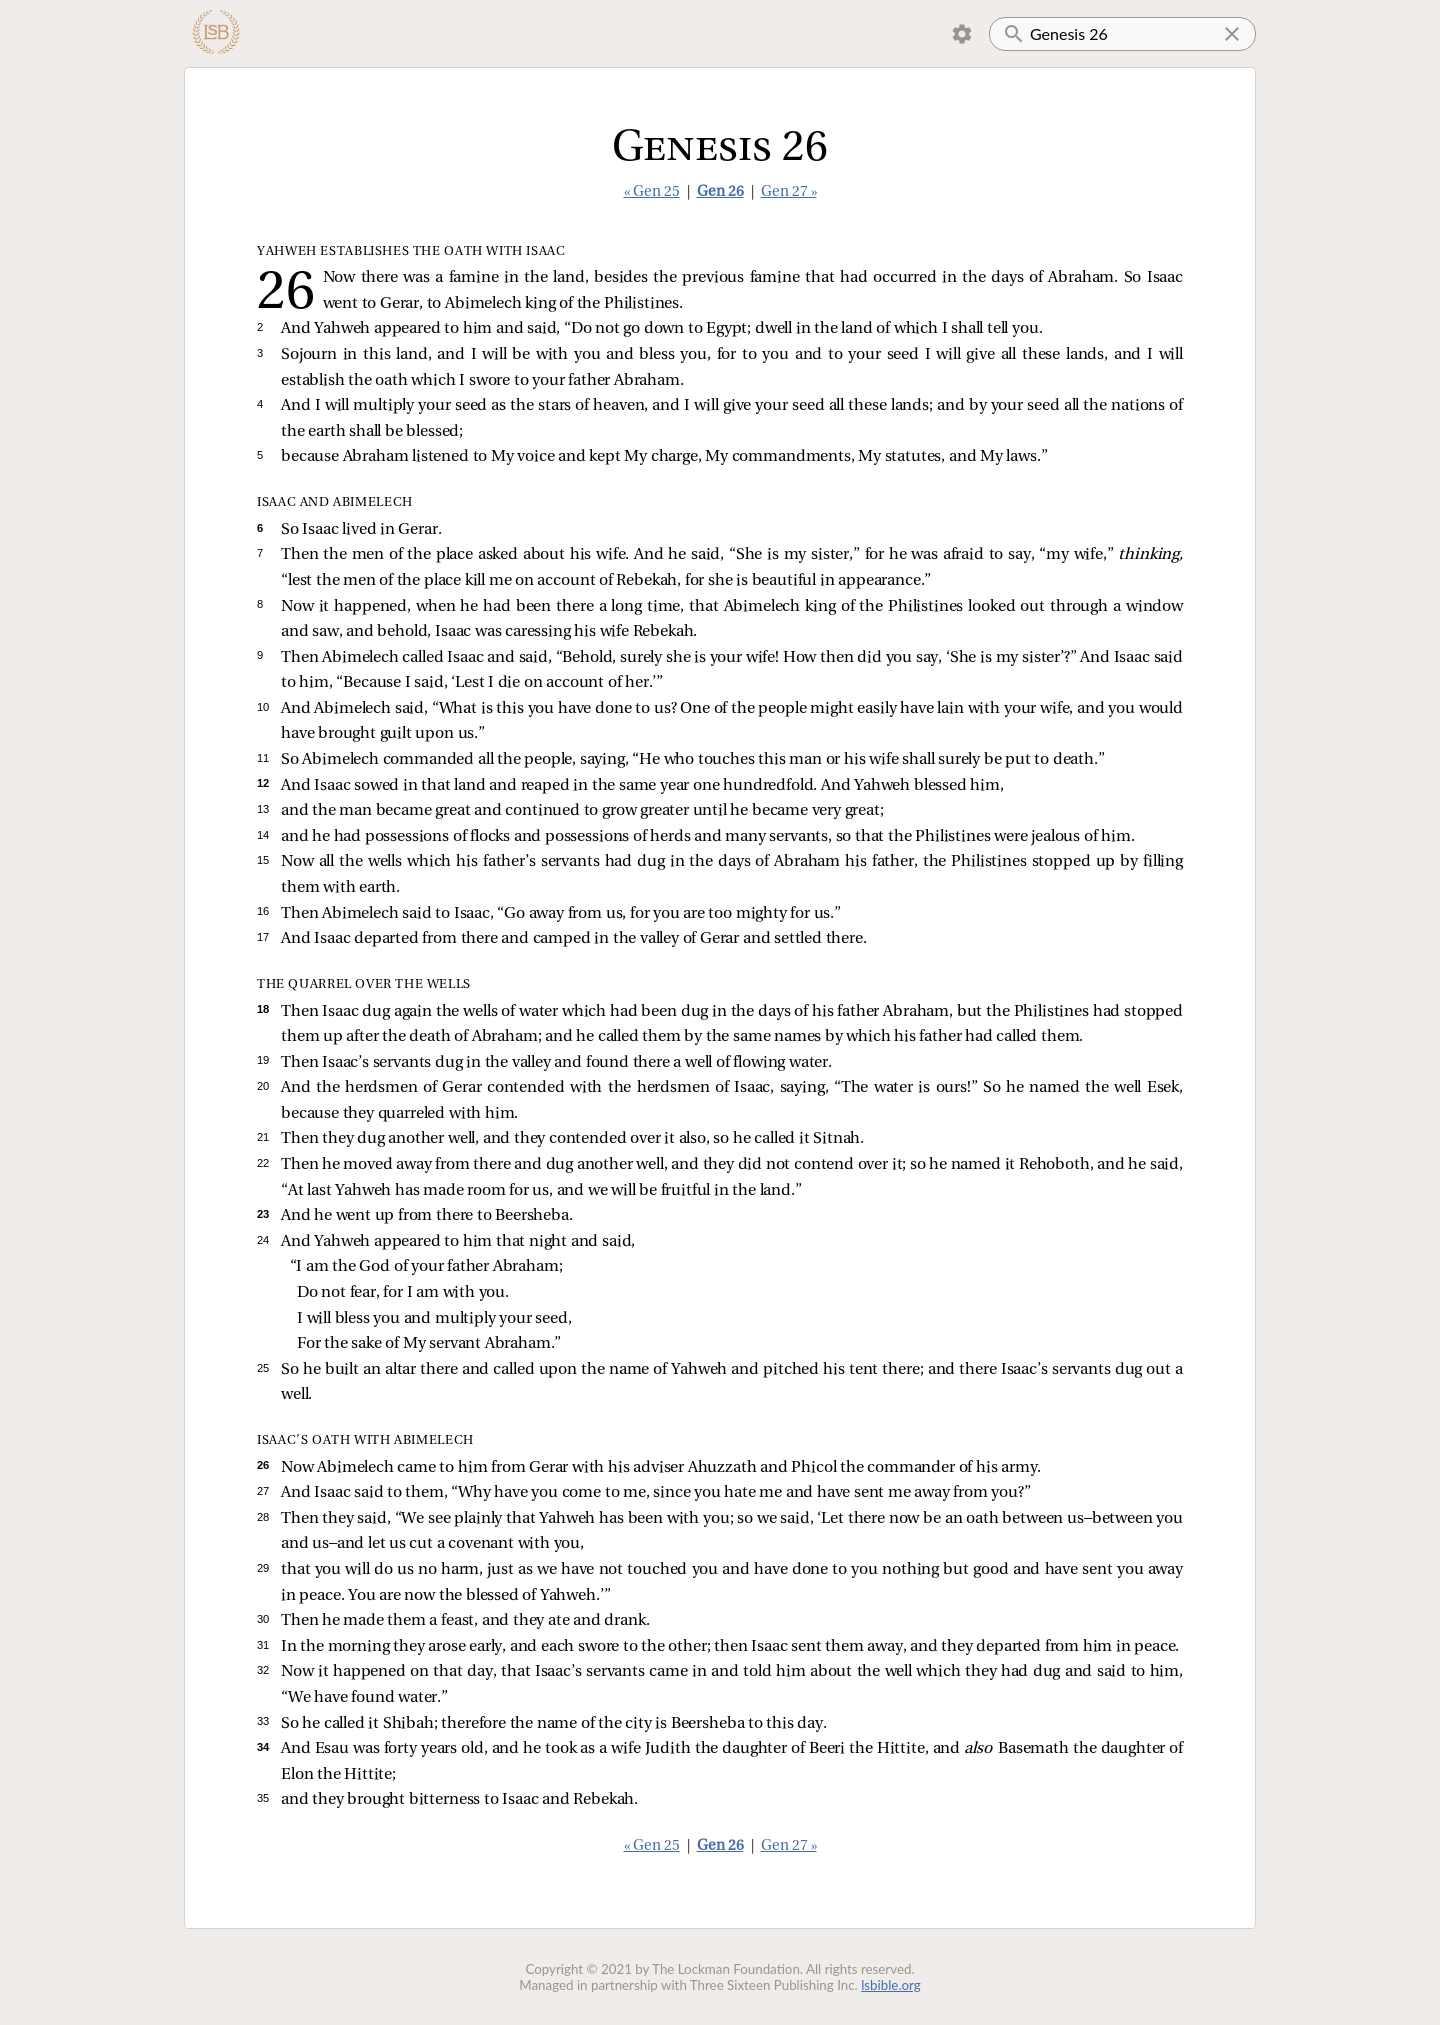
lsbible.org (891, 1985)
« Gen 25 (652, 192)
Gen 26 (720, 192)
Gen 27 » (789, 192)
